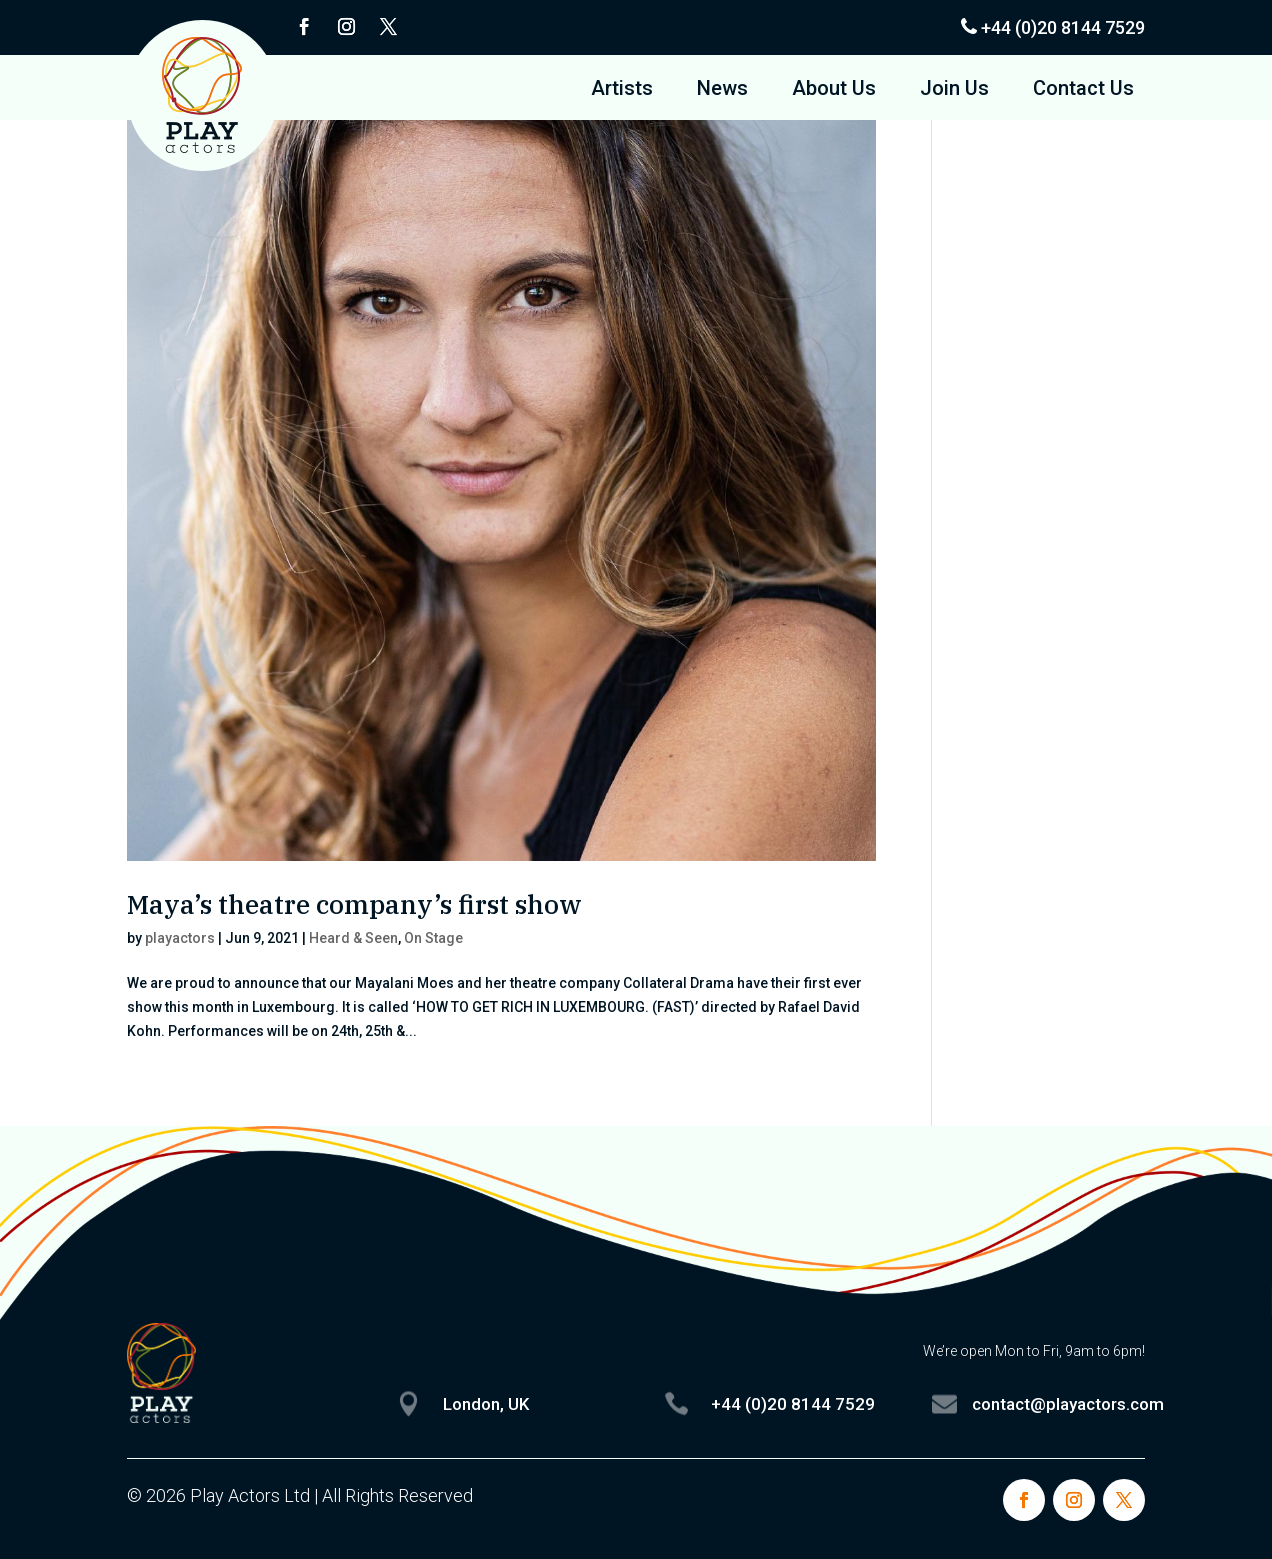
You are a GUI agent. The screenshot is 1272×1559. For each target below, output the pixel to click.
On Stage (433, 938)
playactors (180, 938)
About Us (834, 90)
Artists (622, 90)
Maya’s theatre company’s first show (354, 904)
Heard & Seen (353, 938)
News (722, 90)
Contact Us (1083, 90)
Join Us (954, 90)
